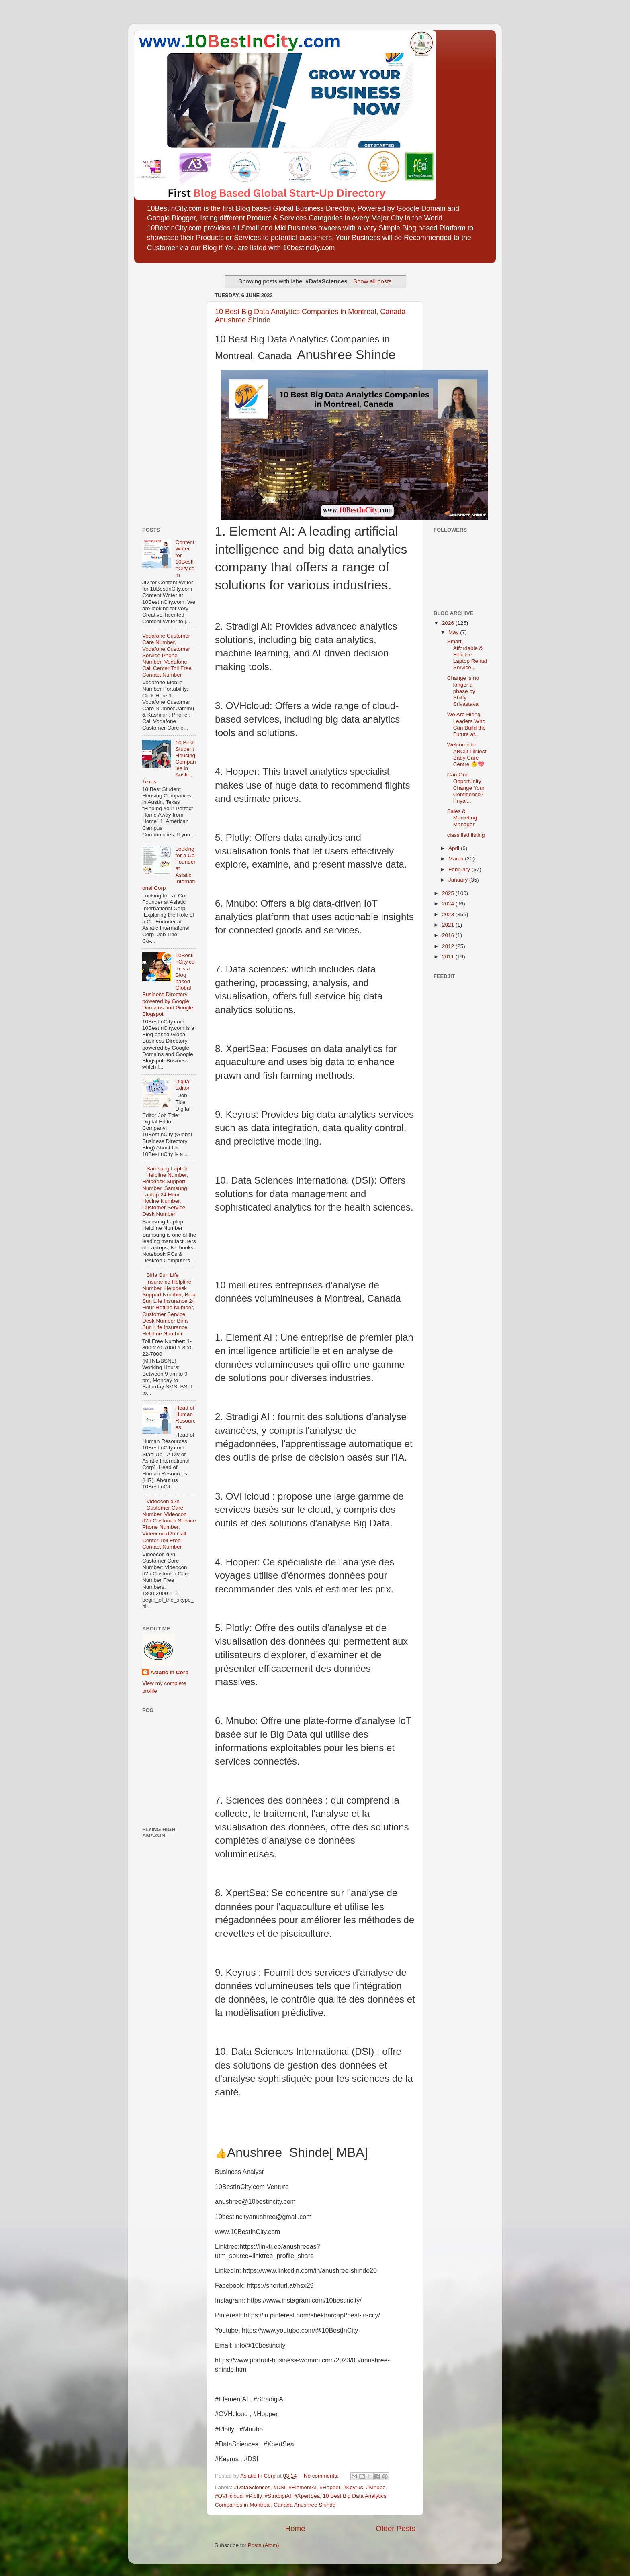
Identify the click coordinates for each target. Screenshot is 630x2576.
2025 (449, 893)
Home (295, 2528)
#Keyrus (353, 2487)
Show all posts (372, 281)
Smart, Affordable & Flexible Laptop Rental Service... (467, 654)
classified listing (466, 835)
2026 (449, 623)
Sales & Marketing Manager (462, 817)
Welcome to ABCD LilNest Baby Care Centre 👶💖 (467, 754)
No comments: (322, 2476)
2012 (449, 946)
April (454, 848)
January (458, 880)
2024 (449, 904)
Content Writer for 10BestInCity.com (184, 558)
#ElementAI (302, 2487)
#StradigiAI (278, 2496)
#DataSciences (252, 2487)
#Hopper (329, 2487)
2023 (449, 914)
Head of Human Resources (185, 1418)
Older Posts (395, 2528)
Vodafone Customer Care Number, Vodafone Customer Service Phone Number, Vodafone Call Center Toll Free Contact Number (167, 655)
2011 (449, 957)
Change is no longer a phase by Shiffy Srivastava (463, 691)
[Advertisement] (166, 391)
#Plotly (254, 2496)
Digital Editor (182, 1084)
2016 (449, 935)
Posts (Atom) (263, 2545)
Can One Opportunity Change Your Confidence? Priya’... (466, 788)
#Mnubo (376, 2487)
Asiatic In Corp (169, 1672)
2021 (449, 925)
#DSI (280, 2487)
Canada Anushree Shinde (304, 2505)
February (460, 869)
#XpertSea (307, 2496)
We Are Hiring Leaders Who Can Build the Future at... (466, 724)
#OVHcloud (229, 2496)
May (454, 632)
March (456, 859)
